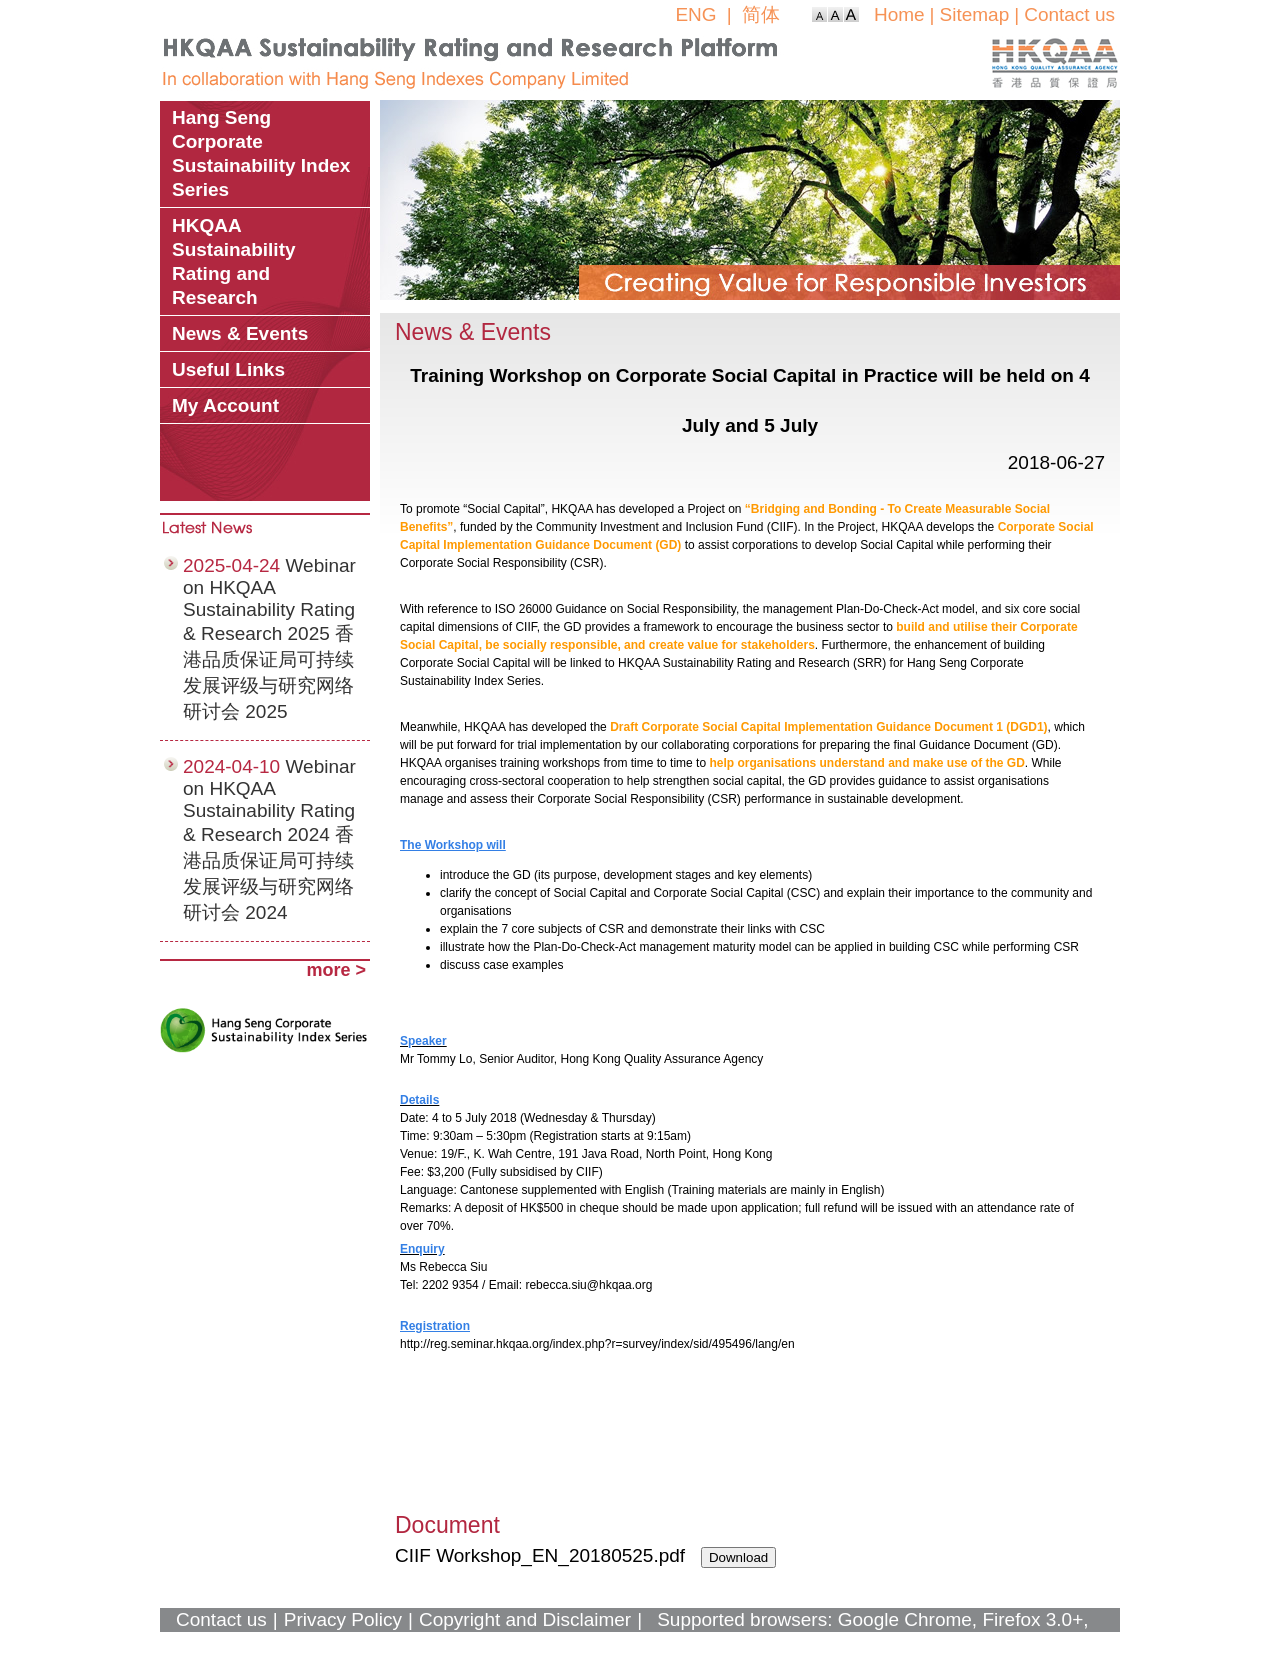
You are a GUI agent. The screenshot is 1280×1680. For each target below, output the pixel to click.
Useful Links (228, 369)
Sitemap (975, 14)
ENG (695, 14)
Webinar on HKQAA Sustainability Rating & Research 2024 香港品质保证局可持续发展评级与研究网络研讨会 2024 (269, 839)
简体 (761, 14)
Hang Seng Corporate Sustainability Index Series (261, 153)
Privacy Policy (343, 1619)
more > (336, 970)
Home (899, 14)
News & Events (240, 333)
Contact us (1069, 14)
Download (738, 1557)
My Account (225, 405)
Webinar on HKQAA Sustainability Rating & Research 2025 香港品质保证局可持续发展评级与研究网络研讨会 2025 (269, 638)
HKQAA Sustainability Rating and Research (234, 261)
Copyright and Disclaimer (525, 1619)
